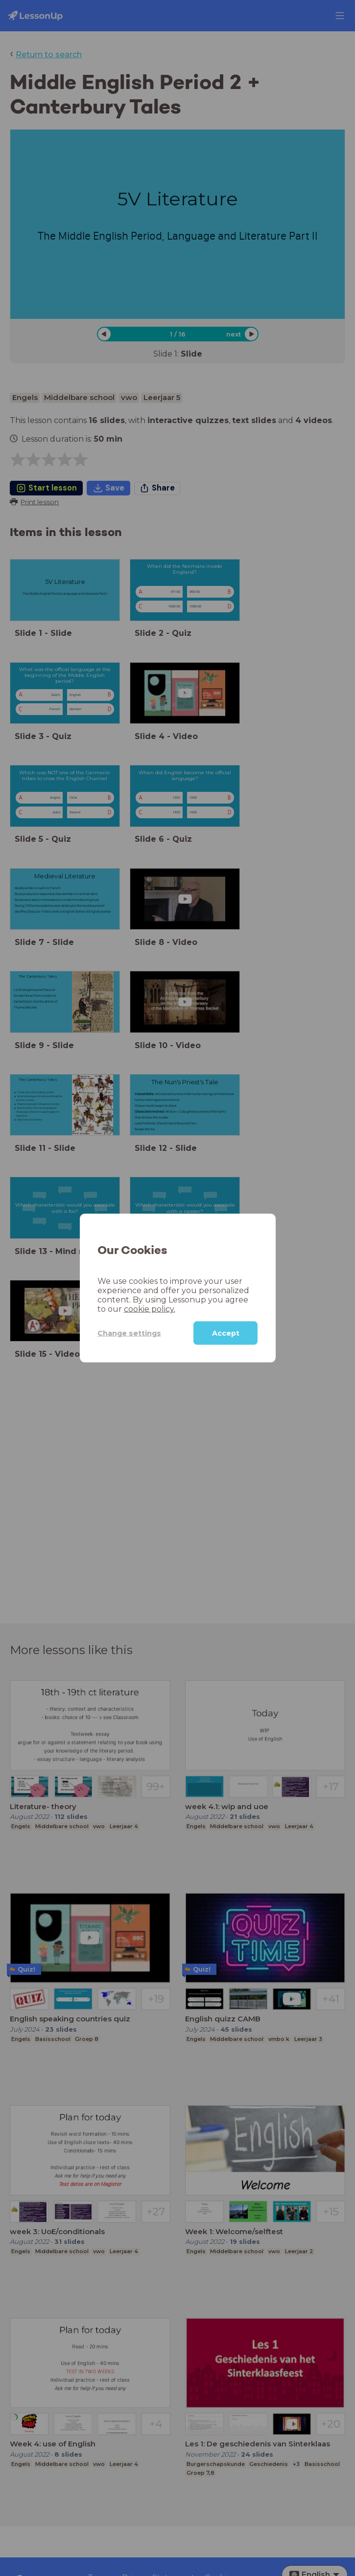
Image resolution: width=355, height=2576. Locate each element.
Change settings (129, 1332)
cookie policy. (149, 1309)
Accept (225, 1333)
